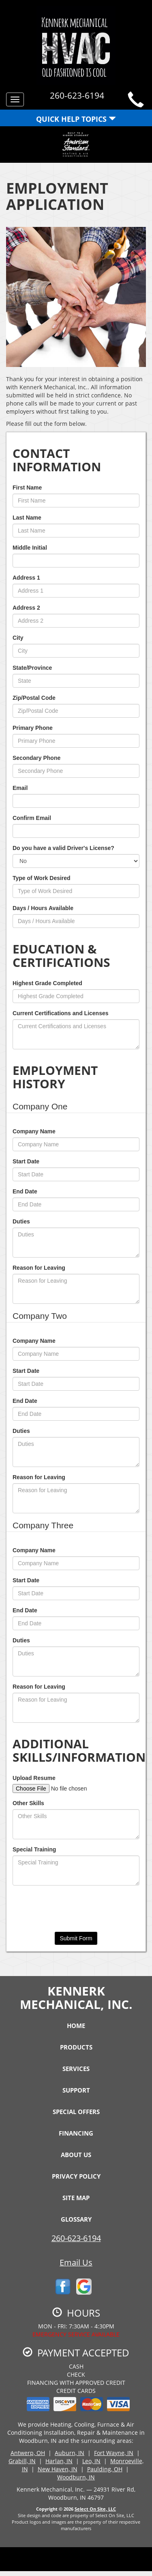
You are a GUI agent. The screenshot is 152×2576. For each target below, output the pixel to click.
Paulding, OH (104, 2469)
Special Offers (76, 2112)
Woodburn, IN (76, 2477)
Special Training (34, 1849)
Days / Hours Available (43, 908)
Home (76, 2026)
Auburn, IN (69, 2453)
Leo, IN (91, 2461)
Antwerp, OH (28, 2453)
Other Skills (28, 1803)
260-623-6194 (76, 2238)
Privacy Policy (76, 2176)
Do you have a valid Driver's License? (63, 848)
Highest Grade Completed (47, 983)
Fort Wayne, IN (113, 2453)
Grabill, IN (22, 2461)
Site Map (76, 2198)
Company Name (34, 1131)
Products (76, 2047)
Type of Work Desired (42, 878)
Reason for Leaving (39, 1267)
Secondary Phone (36, 758)
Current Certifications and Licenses (61, 1013)
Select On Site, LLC (95, 2509)
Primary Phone (33, 728)
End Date (25, 1191)
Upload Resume (34, 1778)
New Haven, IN (57, 2469)
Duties (21, 1221)
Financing (76, 2133)
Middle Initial (30, 547)
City (18, 637)
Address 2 (26, 607)
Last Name (27, 517)
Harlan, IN (59, 2461)
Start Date (26, 1161)
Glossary (76, 2219)
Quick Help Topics (76, 119)
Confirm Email (32, 818)
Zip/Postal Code (34, 698)
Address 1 (26, 577)
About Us (76, 2155)
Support (76, 2090)
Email (20, 788)
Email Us (76, 2262)
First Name (27, 487)
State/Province (32, 667)
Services (76, 2069)
